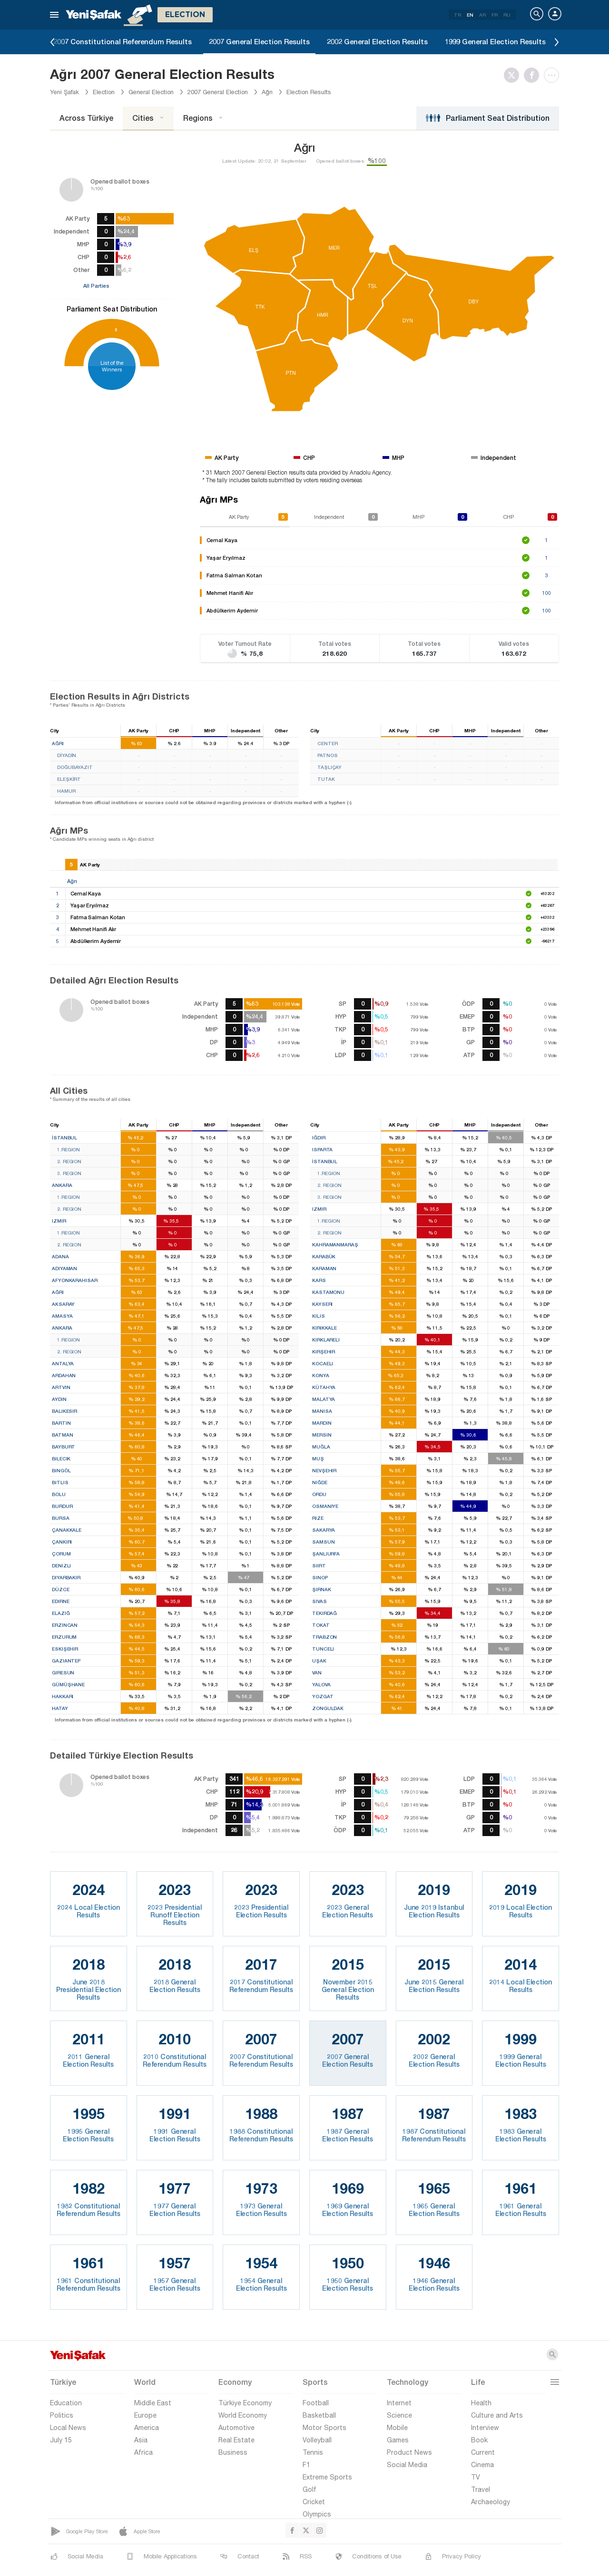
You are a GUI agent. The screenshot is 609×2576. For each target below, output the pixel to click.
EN (470, 15)
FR (494, 15)
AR (482, 15)
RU (507, 15)
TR (457, 15)
